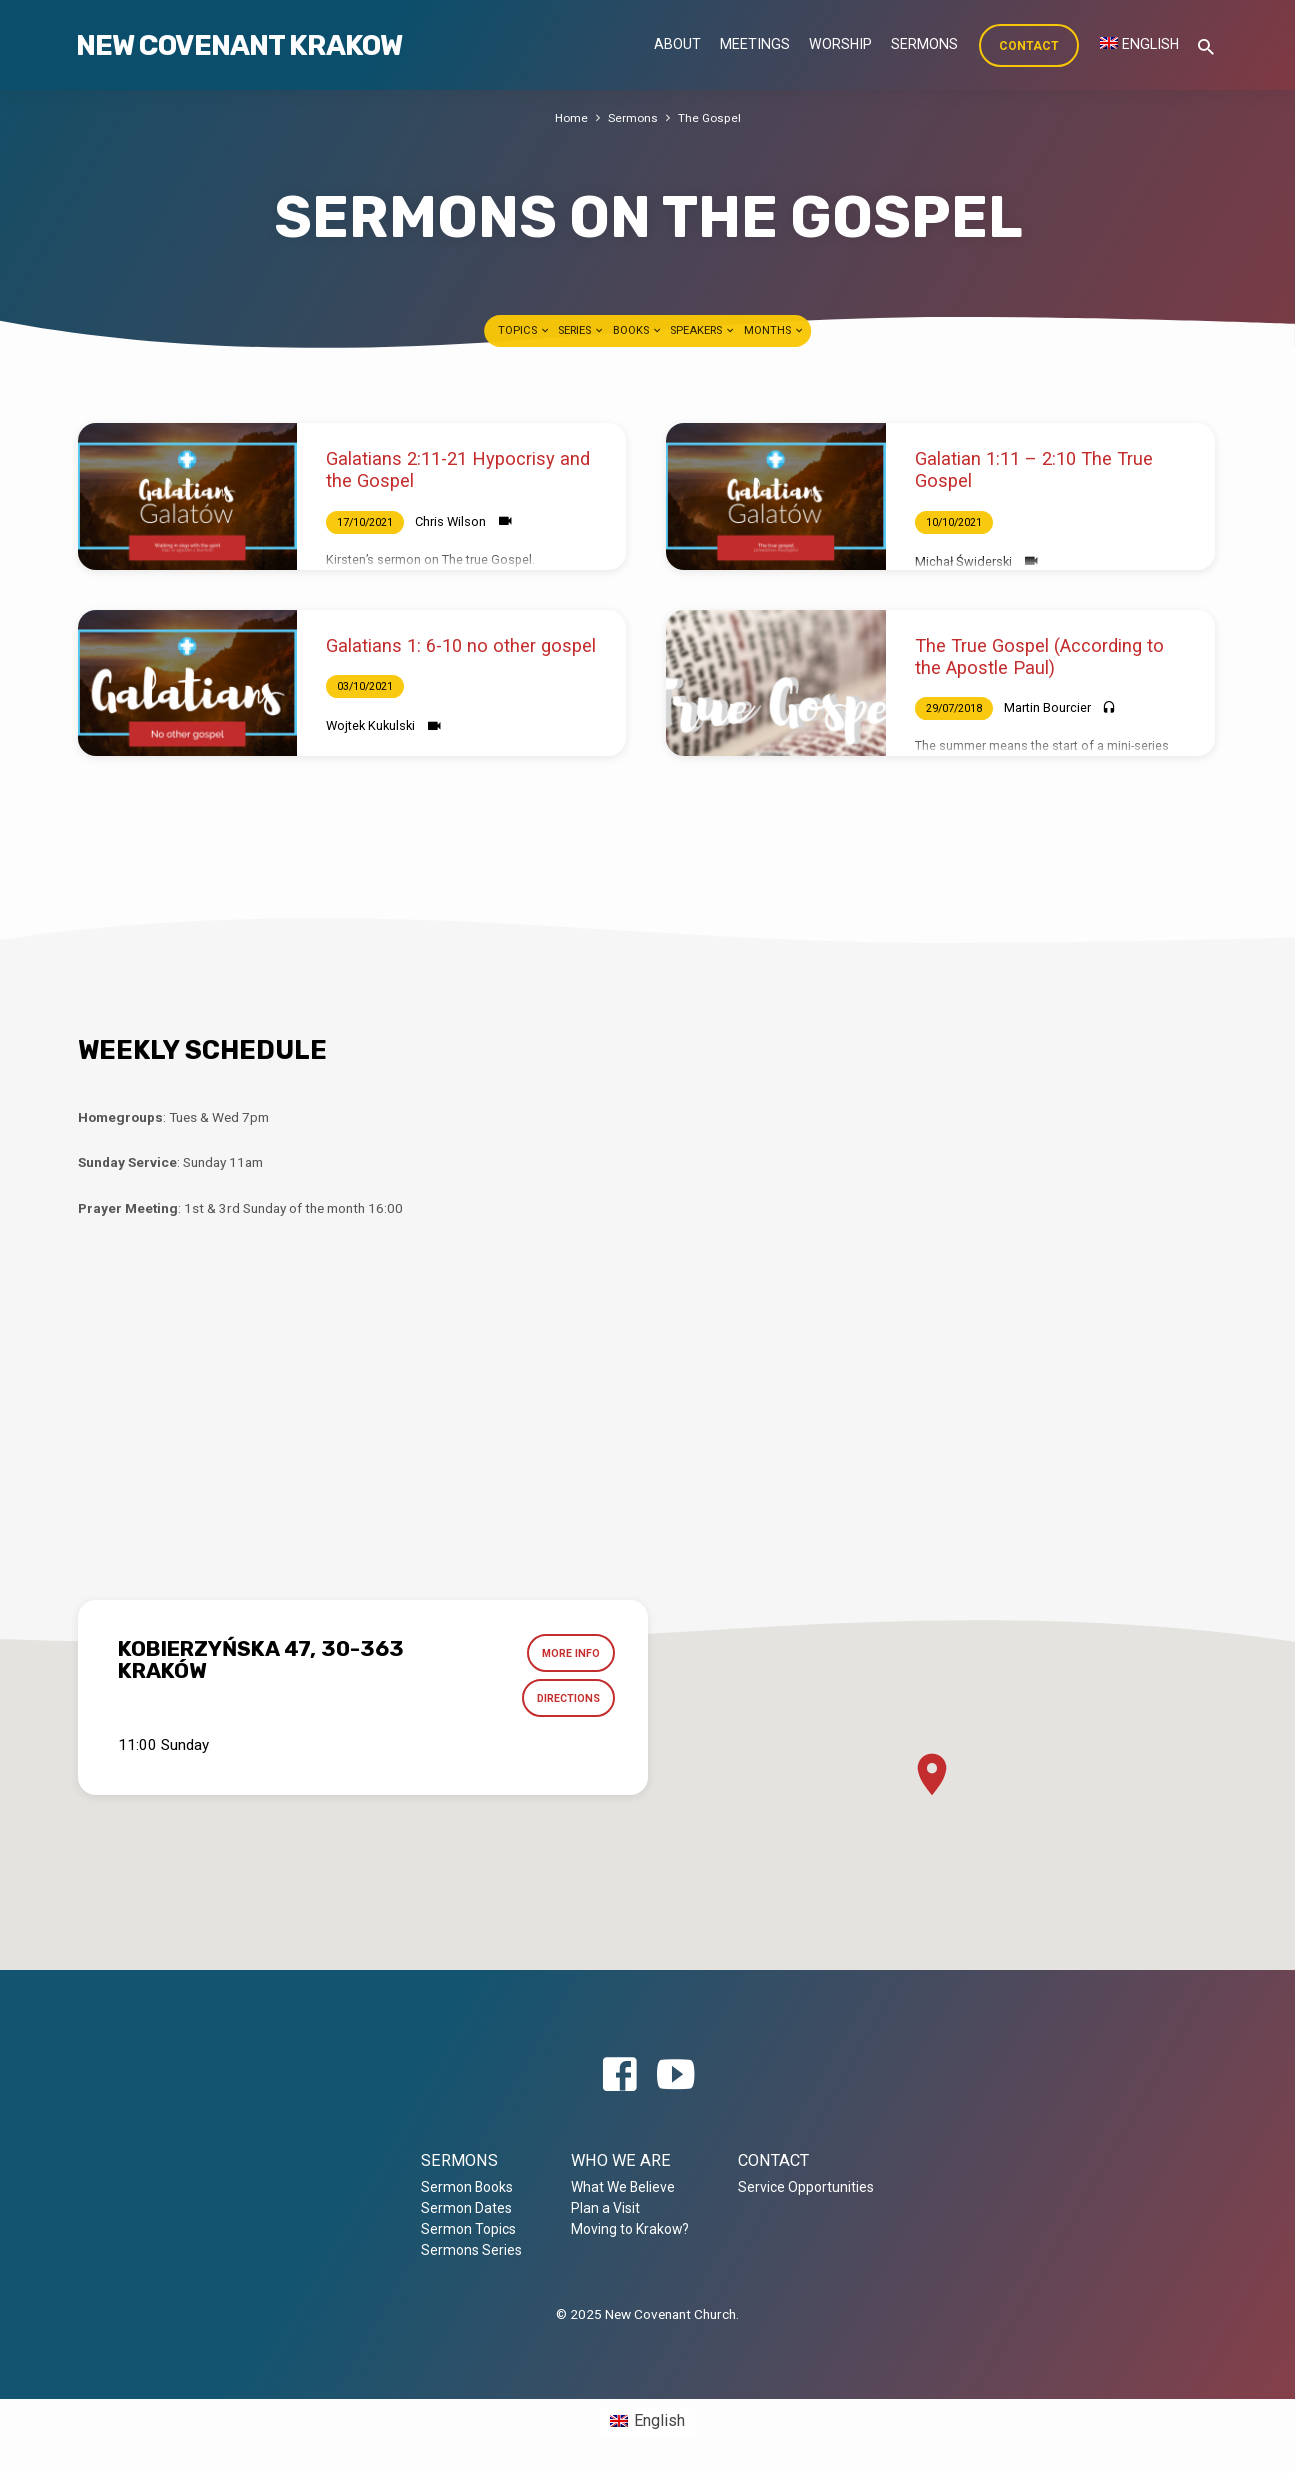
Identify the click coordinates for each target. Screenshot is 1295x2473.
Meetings (755, 44)
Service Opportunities (806, 2187)
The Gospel (710, 117)
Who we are (621, 2160)
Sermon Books (467, 2187)
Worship (840, 44)
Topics (524, 330)
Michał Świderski (963, 561)
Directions (564, 1703)
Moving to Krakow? (630, 2229)
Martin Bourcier (1047, 707)
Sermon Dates (466, 2208)
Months (774, 330)
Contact (1029, 46)
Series (581, 330)
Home (569, 117)
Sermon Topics (468, 2229)
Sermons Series (471, 2250)
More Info (567, 1655)
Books (638, 330)
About (677, 44)
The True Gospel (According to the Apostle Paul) (1039, 656)
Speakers (703, 330)
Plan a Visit (605, 2208)
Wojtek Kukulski (370, 725)
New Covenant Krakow (239, 45)
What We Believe (623, 2187)
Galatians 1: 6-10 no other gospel (461, 645)
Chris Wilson (450, 521)
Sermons (924, 44)
